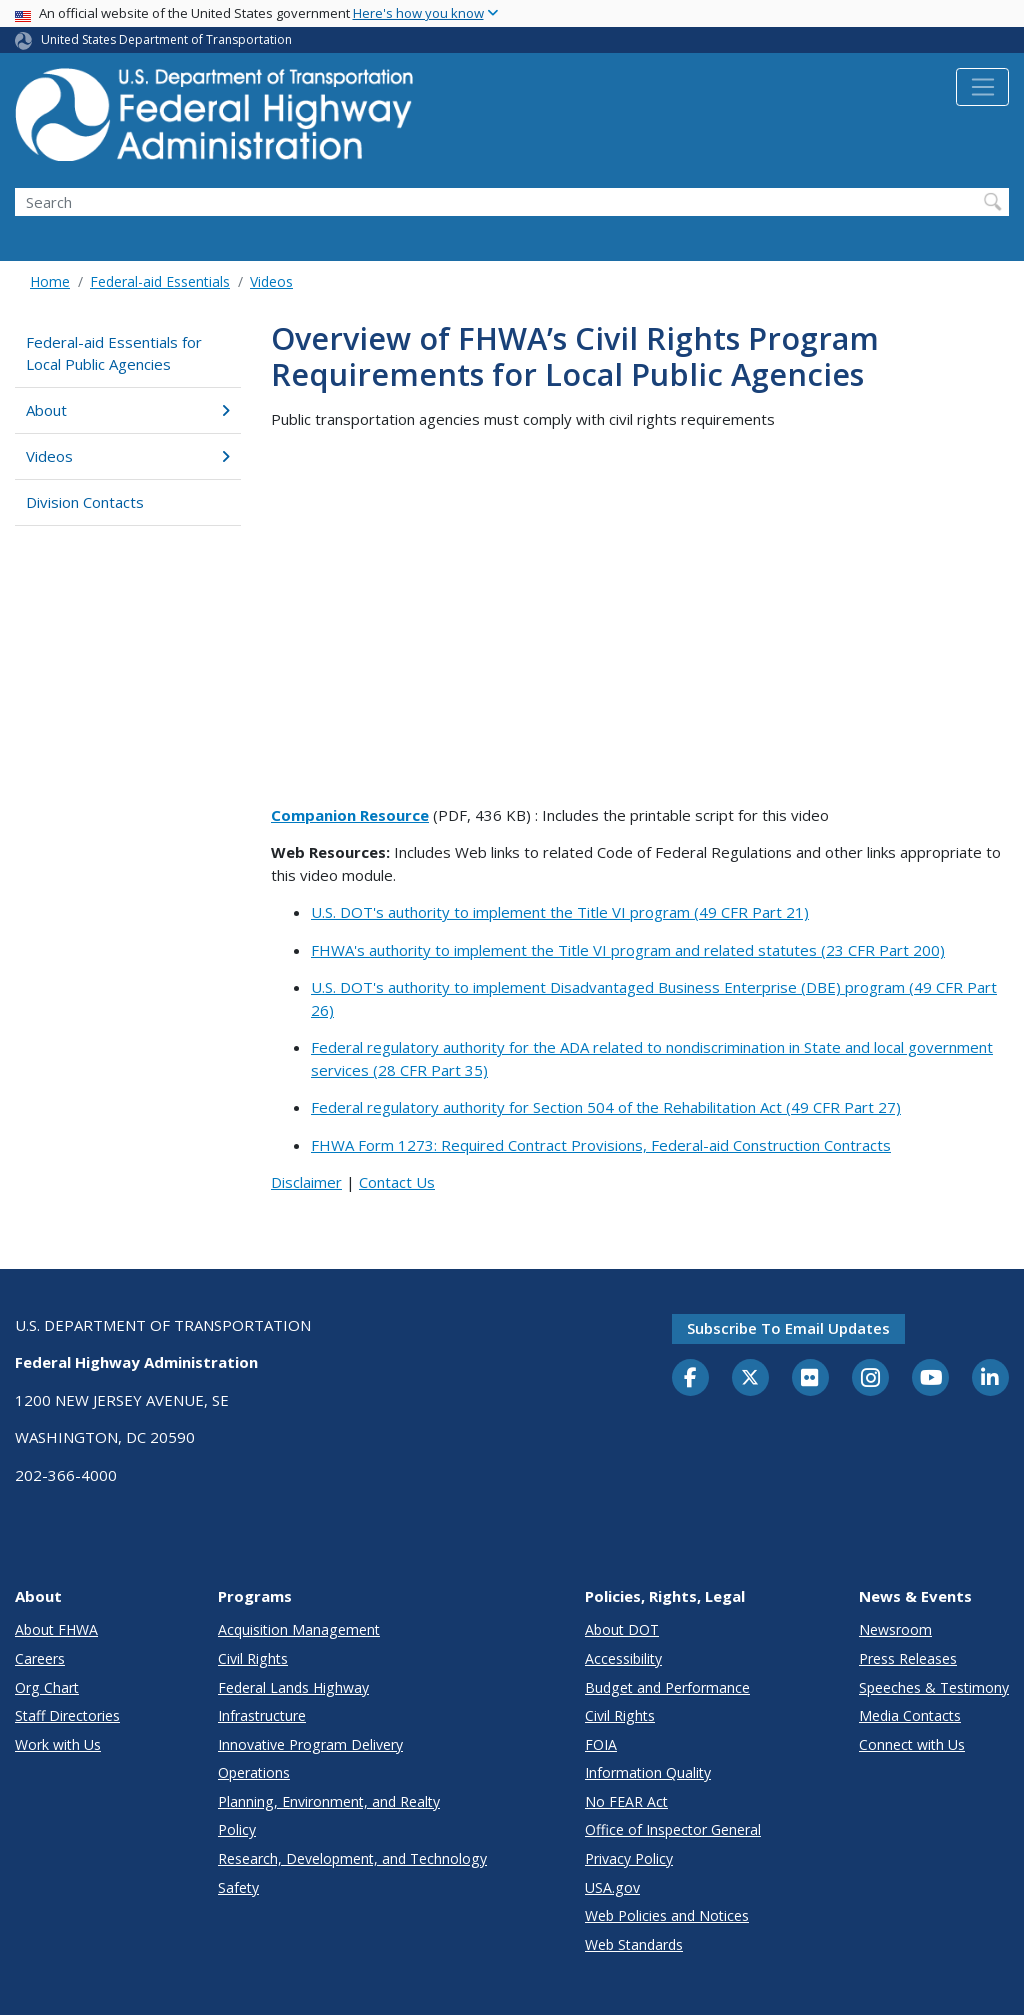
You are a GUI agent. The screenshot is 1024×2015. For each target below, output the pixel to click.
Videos (271, 281)
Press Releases (908, 1658)
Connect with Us (912, 1744)
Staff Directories (67, 1715)
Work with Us (58, 1744)
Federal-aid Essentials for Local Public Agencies (114, 353)
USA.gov (612, 1887)
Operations (254, 1772)
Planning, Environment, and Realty (329, 1801)
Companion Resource (350, 815)
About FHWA (56, 1629)
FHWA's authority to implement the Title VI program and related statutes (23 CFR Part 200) (628, 950)
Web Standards (634, 1944)
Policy (237, 1829)
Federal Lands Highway (293, 1687)
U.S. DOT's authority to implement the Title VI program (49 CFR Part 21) (560, 912)
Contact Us (397, 1182)
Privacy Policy (629, 1858)
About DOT (622, 1629)
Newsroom (895, 1629)
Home (50, 281)
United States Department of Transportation (166, 39)
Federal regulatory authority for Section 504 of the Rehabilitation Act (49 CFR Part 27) (606, 1107)
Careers (40, 1658)
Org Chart (47, 1687)
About (128, 410)
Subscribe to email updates (788, 1328)
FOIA (601, 1744)
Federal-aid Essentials (160, 281)
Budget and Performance (667, 1687)
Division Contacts (85, 502)
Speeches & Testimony (934, 1687)
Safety (238, 1887)
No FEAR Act (626, 1801)
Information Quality (648, 1772)
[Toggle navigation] (982, 87)
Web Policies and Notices (667, 1915)
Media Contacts (910, 1715)
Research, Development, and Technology (352, 1858)
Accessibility (623, 1658)
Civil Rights (253, 1658)
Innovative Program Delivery (310, 1744)
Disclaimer (306, 1182)
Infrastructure (262, 1715)
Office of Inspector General (673, 1829)
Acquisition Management (299, 1629)
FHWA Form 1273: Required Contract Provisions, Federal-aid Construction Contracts (601, 1145)
